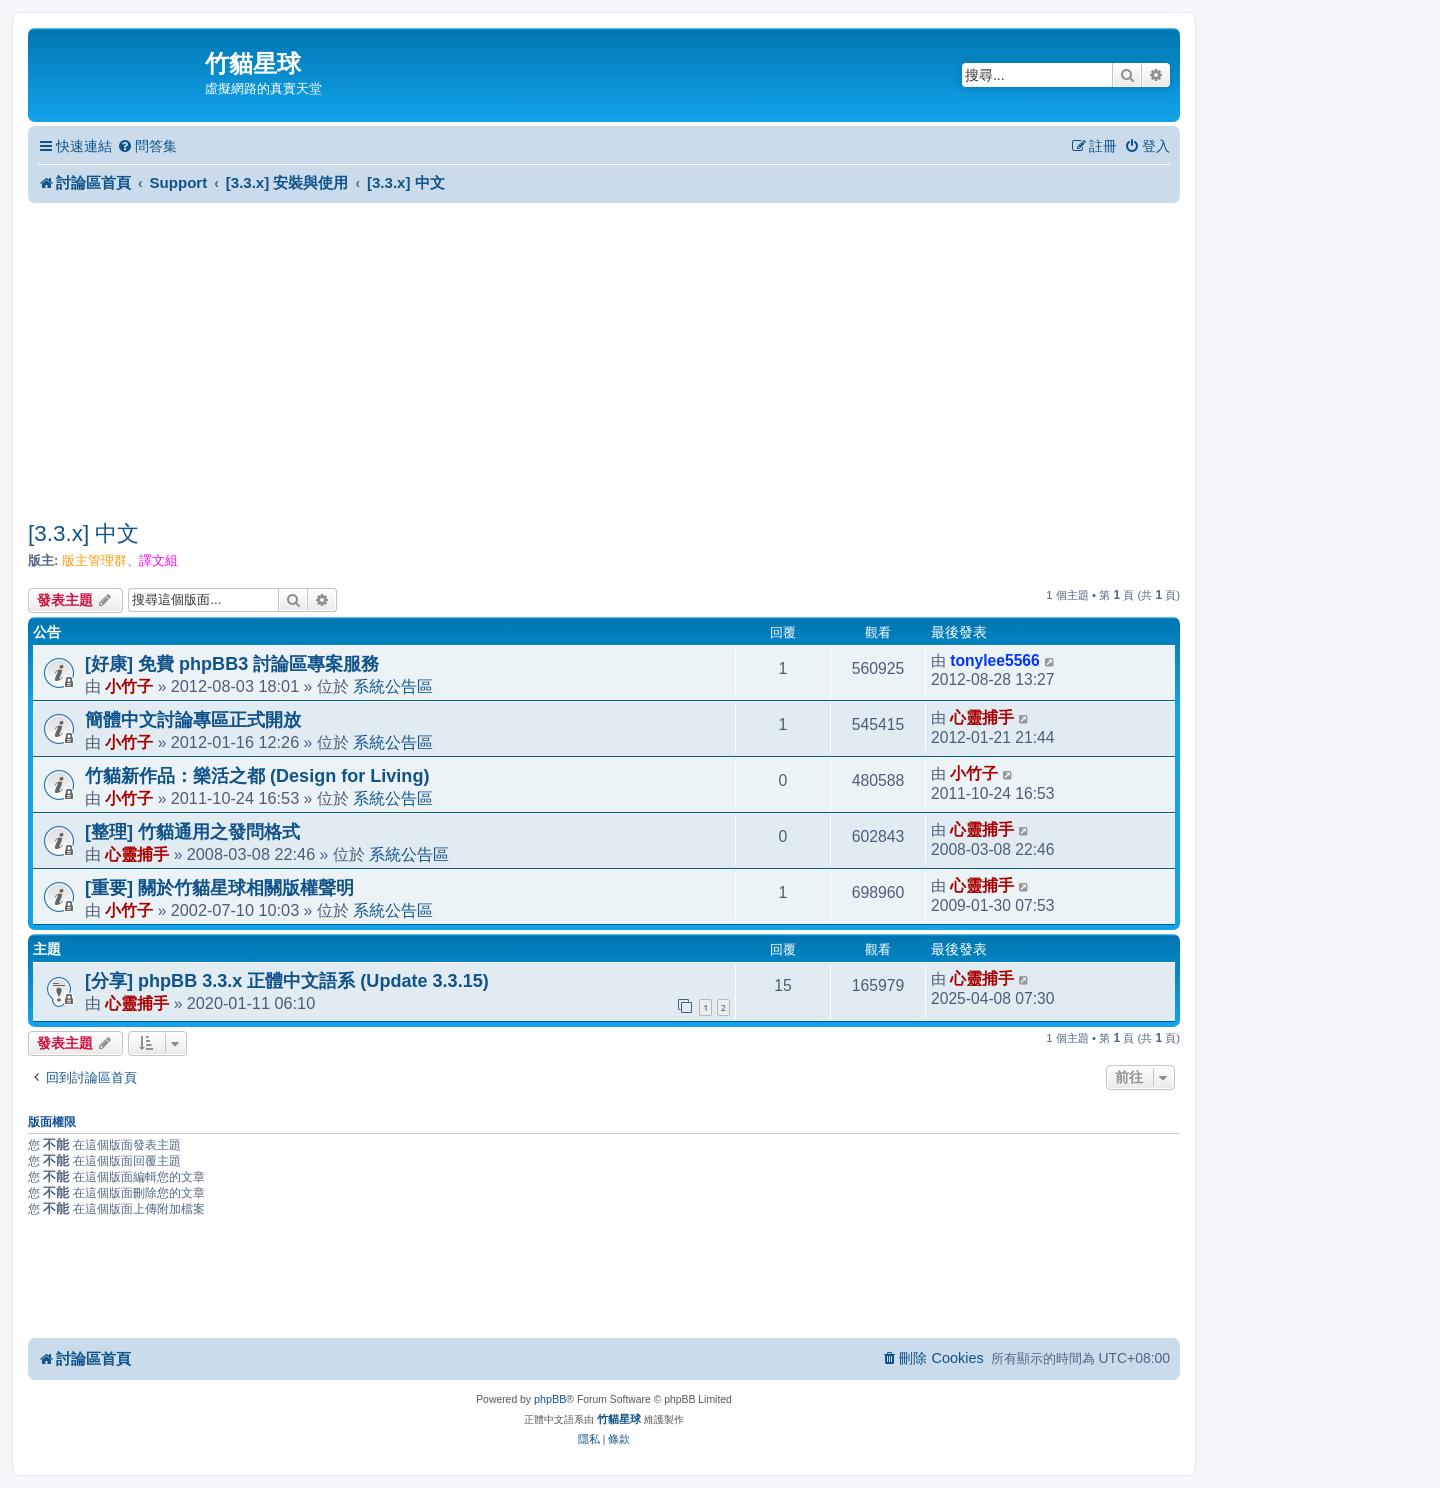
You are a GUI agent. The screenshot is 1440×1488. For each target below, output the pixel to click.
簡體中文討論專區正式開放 (193, 720)
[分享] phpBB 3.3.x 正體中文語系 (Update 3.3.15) (287, 981)
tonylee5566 (995, 660)
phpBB (550, 1399)
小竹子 (129, 686)
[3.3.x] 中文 (84, 533)
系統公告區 (393, 686)
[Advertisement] (604, 361)
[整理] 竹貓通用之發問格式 (192, 832)
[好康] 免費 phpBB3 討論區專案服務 (232, 664)
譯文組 (158, 560)
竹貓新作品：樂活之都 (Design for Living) (257, 776)
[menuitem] (147, 146)
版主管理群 (94, 560)
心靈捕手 (982, 717)
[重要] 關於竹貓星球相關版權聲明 (219, 888)
